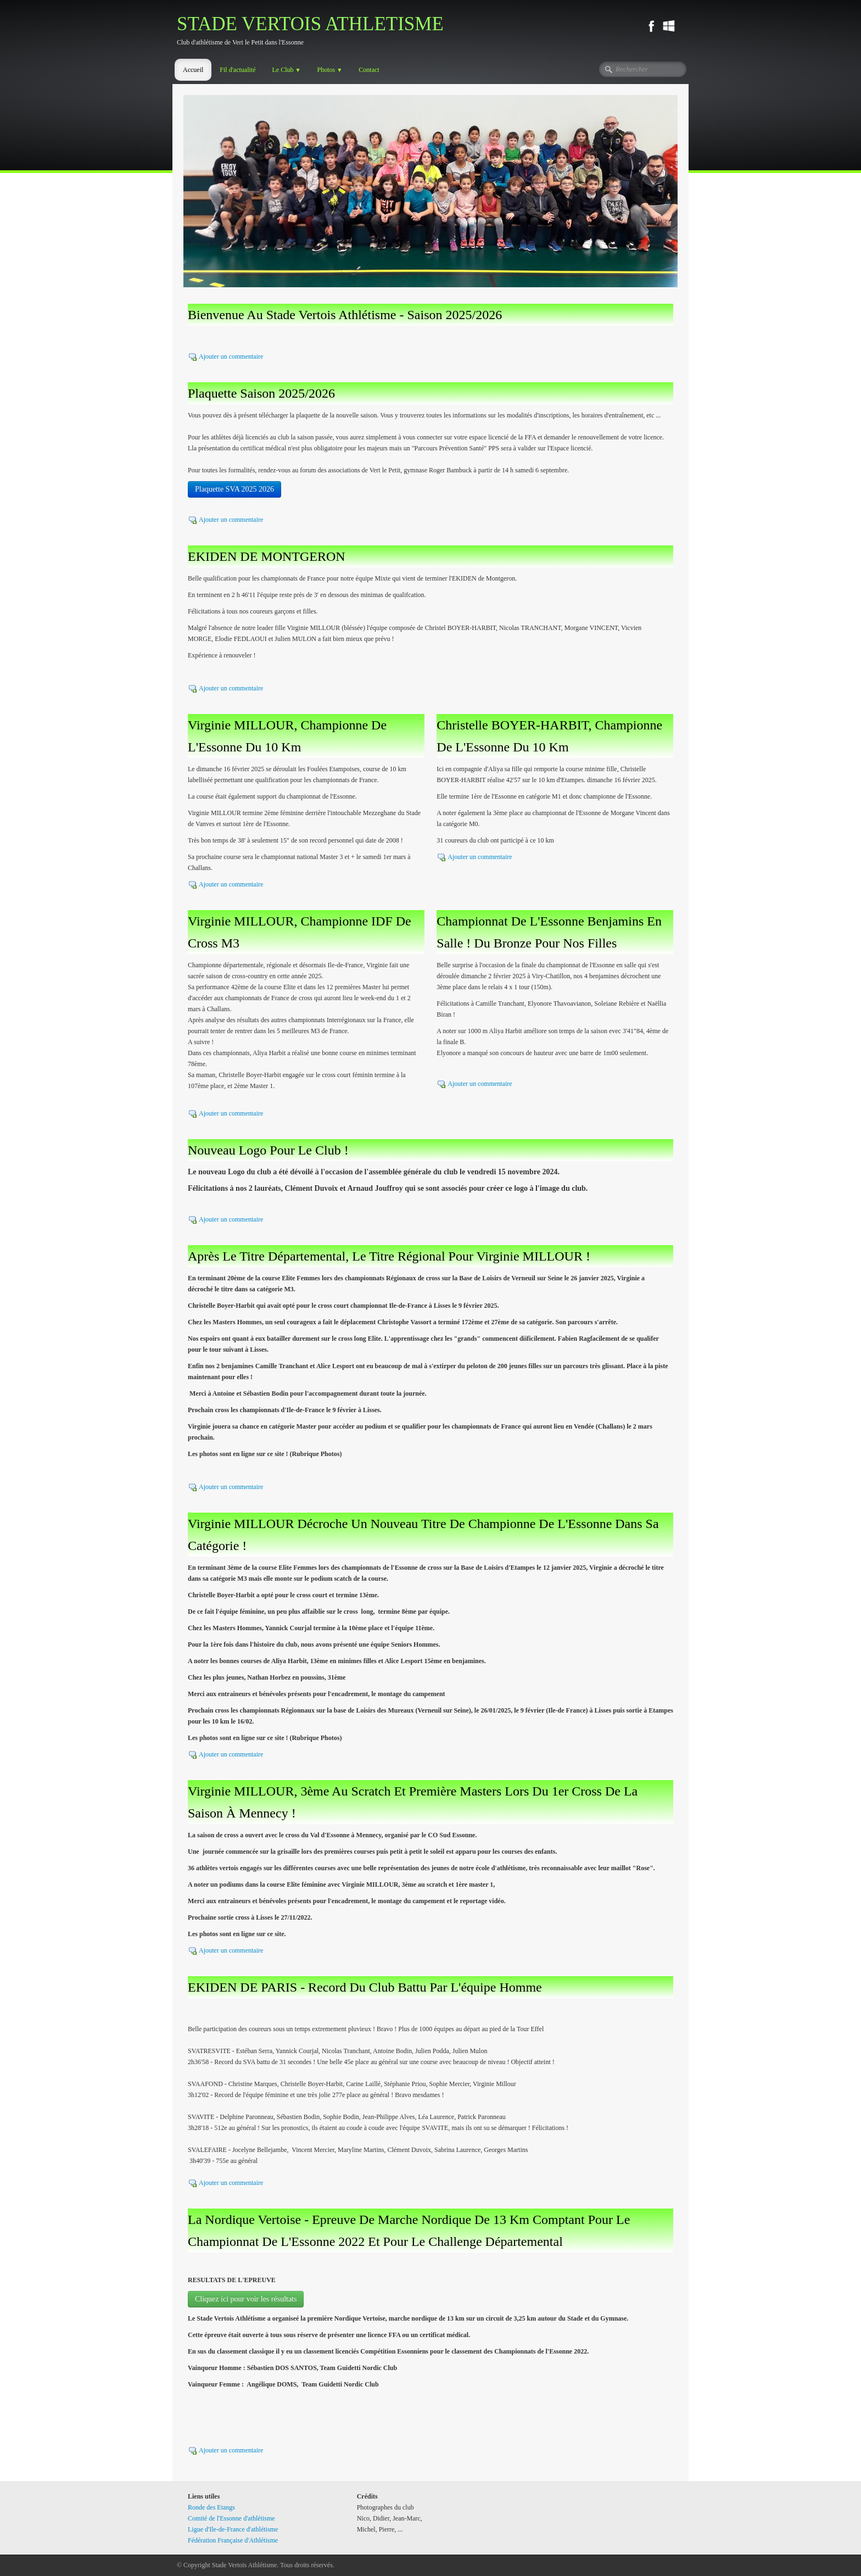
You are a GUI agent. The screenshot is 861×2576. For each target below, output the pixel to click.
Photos (330, 70)
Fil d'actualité (237, 70)
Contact (369, 70)
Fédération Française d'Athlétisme (233, 2540)
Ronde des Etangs (211, 2507)
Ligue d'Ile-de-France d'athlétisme (233, 2529)
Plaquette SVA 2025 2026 (234, 489)
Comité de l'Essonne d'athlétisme (231, 2518)
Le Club (286, 70)
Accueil (193, 70)
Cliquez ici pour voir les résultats (246, 2299)
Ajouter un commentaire (231, 356)
